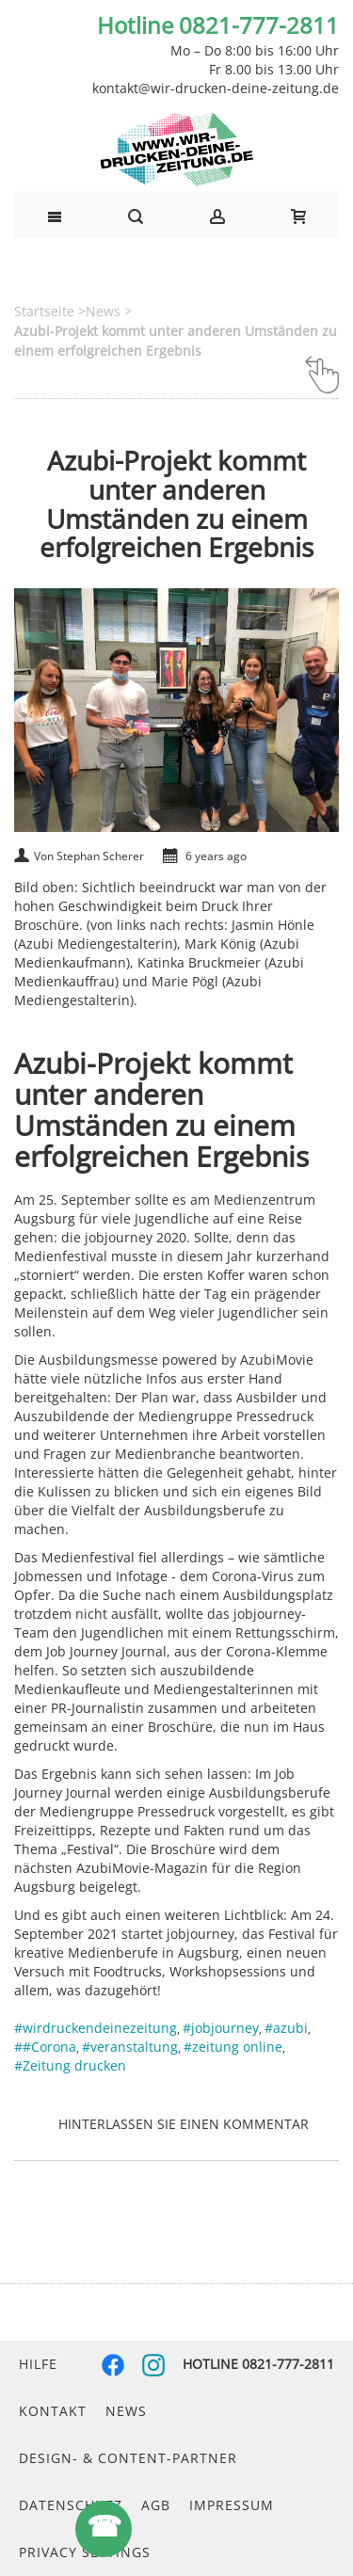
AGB (155, 2505)
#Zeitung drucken (70, 2065)
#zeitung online (233, 2047)
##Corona (45, 2047)
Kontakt (53, 2411)
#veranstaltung (130, 2047)
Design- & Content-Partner (128, 2458)
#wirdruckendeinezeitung (95, 2028)
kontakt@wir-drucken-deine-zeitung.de (215, 88)
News (126, 2411)
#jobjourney (221, 2028)
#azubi (286, 2028)
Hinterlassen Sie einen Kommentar (183, 2124)
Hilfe (38, 2364)
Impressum (231, 2505)
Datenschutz (70, 2505)
